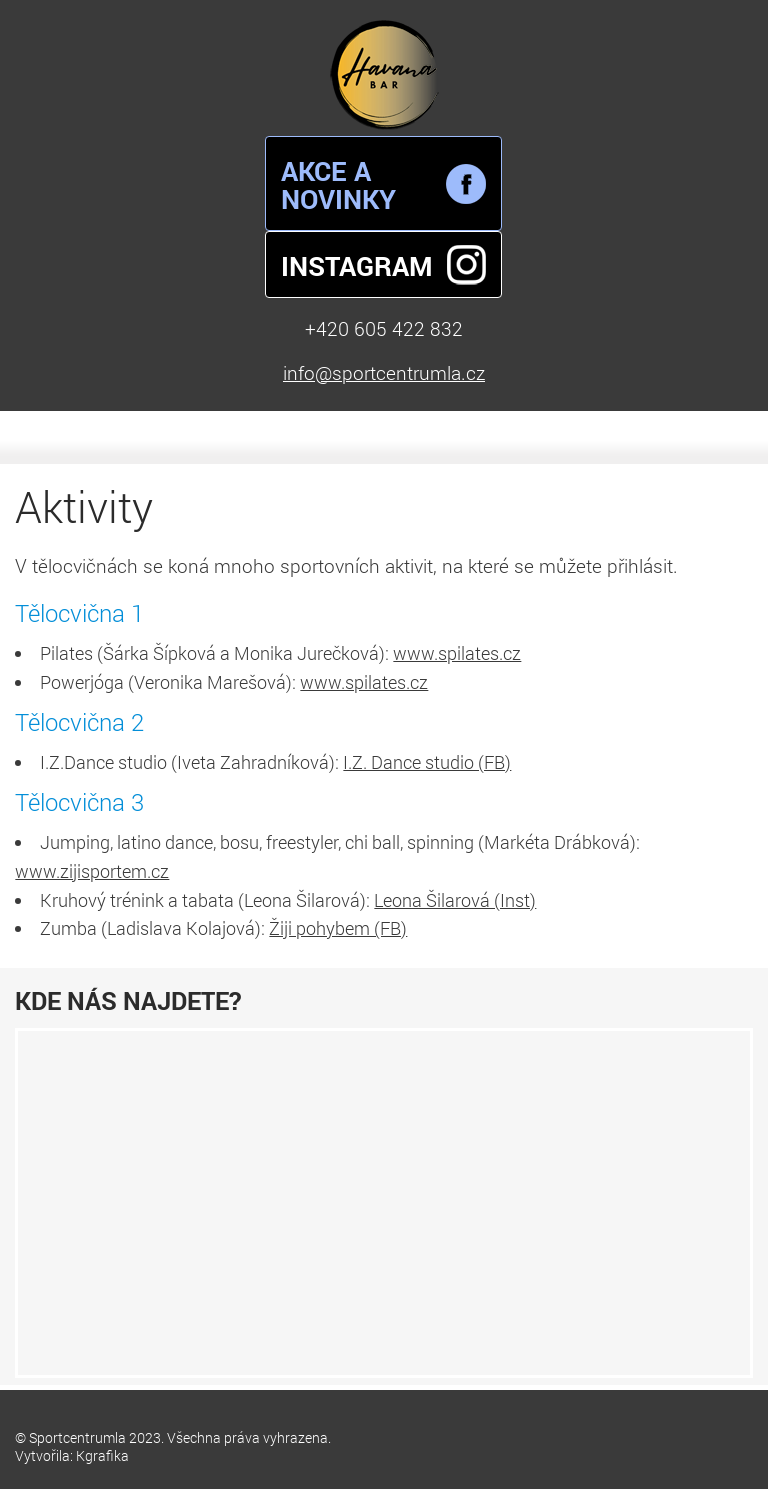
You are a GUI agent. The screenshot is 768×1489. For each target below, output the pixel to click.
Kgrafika (102, 1455)
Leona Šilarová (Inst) (455, 900)
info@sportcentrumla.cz (384, 373)
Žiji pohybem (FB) (338, 928)
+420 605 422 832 (384, 329)
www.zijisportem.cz (92, 871)
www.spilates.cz (457, 653)
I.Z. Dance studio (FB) (427, 762)
